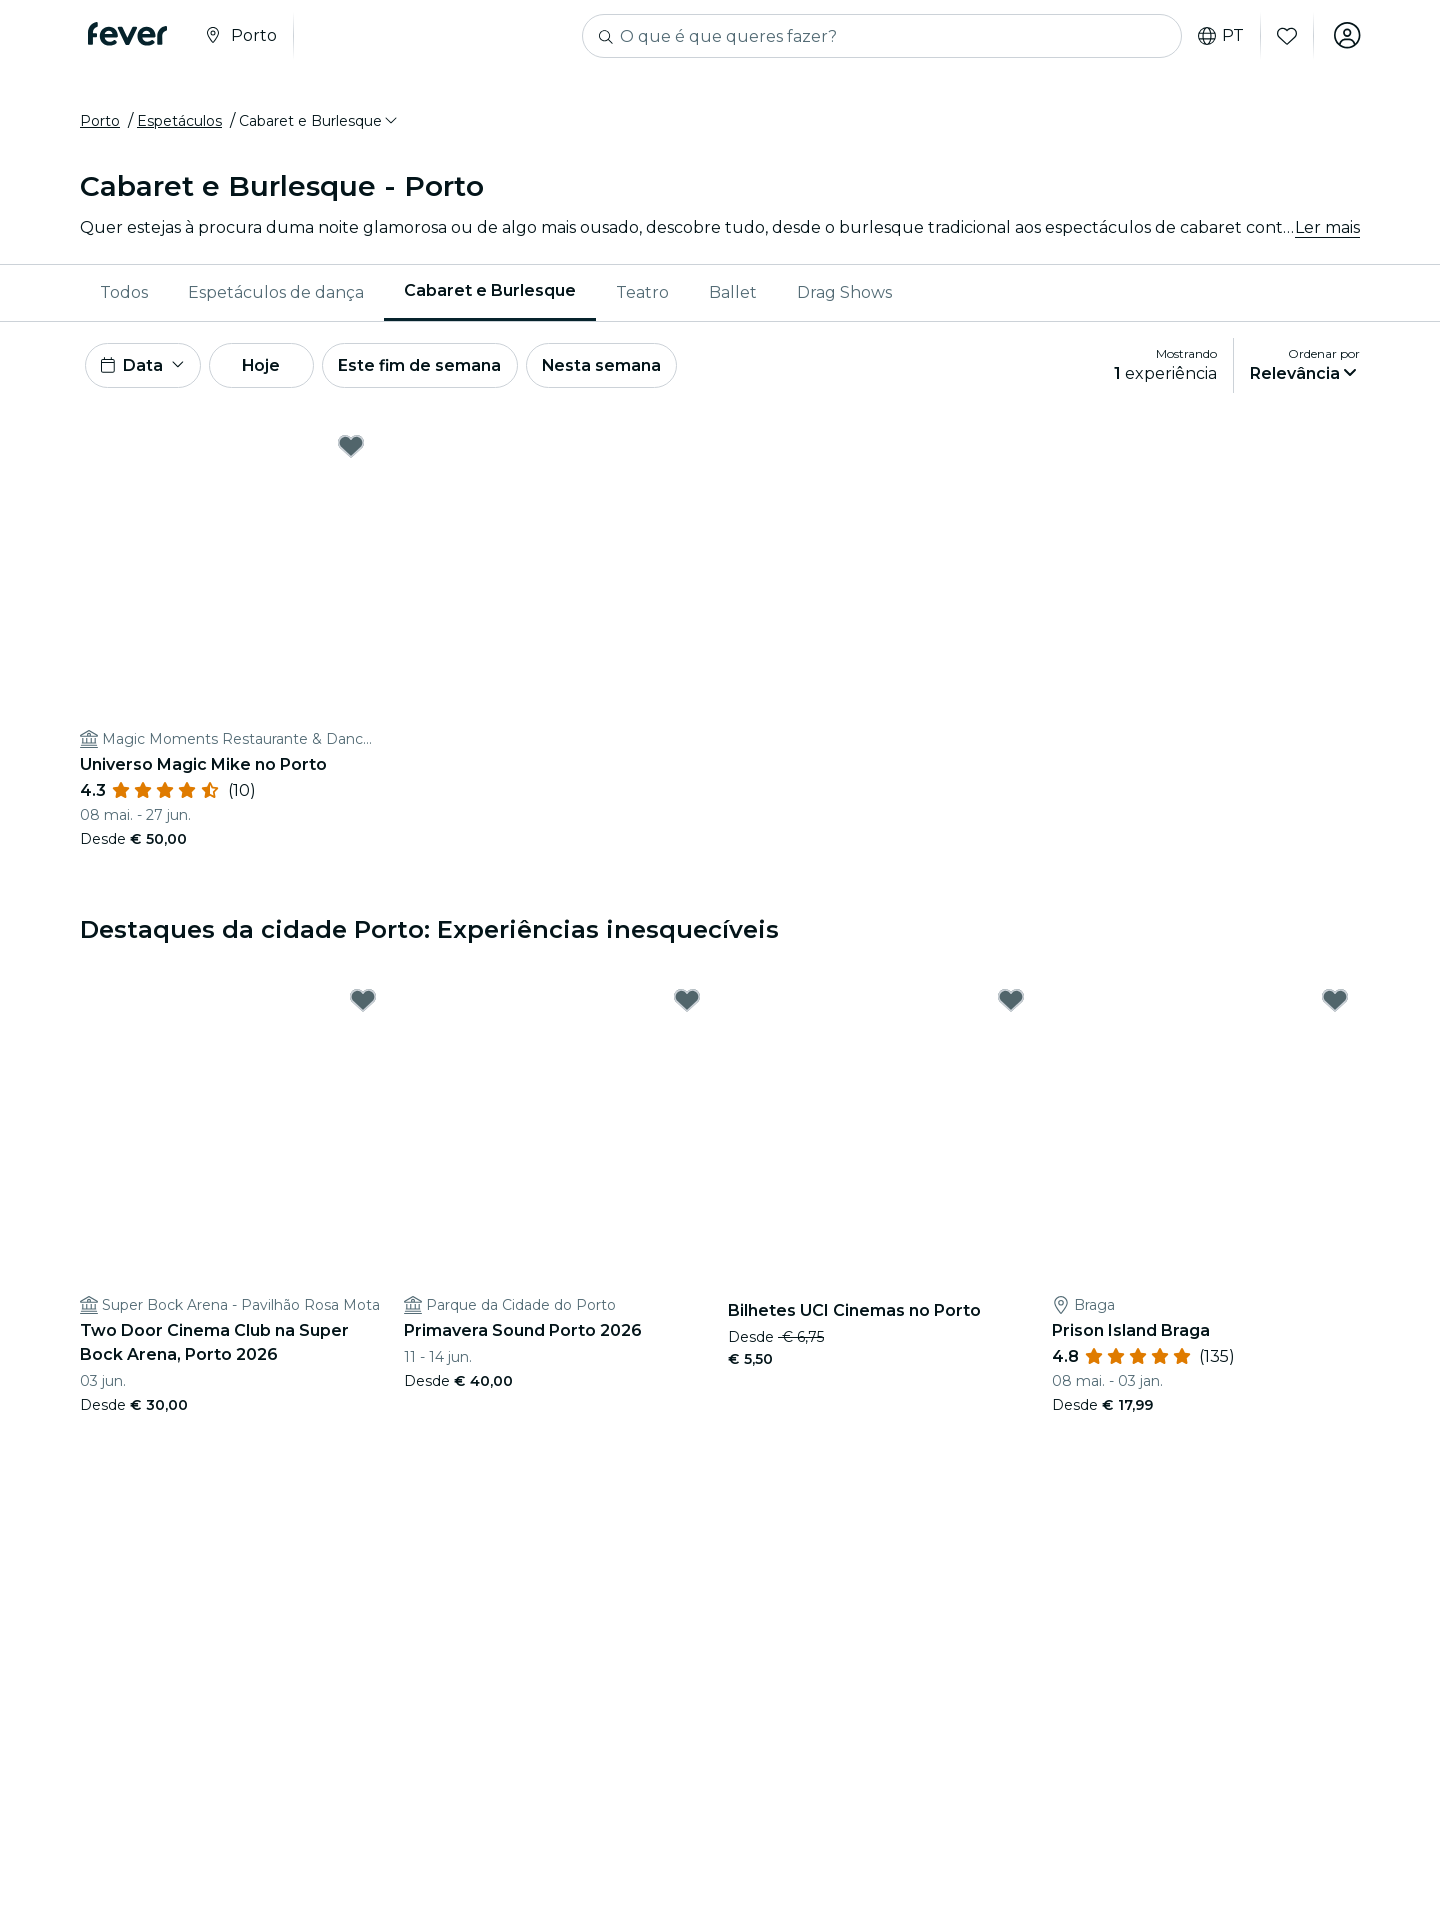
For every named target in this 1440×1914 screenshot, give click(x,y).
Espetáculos (179, 123)
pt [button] (1219, 36)
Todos (124, 294)
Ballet (733, 294)
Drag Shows (844, 294)
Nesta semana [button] (614, 368)
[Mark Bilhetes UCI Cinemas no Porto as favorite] (1011, 1005)
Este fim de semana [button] (430, 368)
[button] (319, 123)
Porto (100, 123)
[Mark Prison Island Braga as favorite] (1335, 1005)
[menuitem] (124, 295)
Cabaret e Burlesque (490, 293)
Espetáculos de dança (276, 294)
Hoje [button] (267, 368)
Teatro (642, 294)
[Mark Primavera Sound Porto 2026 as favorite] (687, 1005)
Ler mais (1327, 229)
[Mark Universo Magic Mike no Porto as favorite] (351, 451)
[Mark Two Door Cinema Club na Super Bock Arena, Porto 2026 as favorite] (363, 1005)
